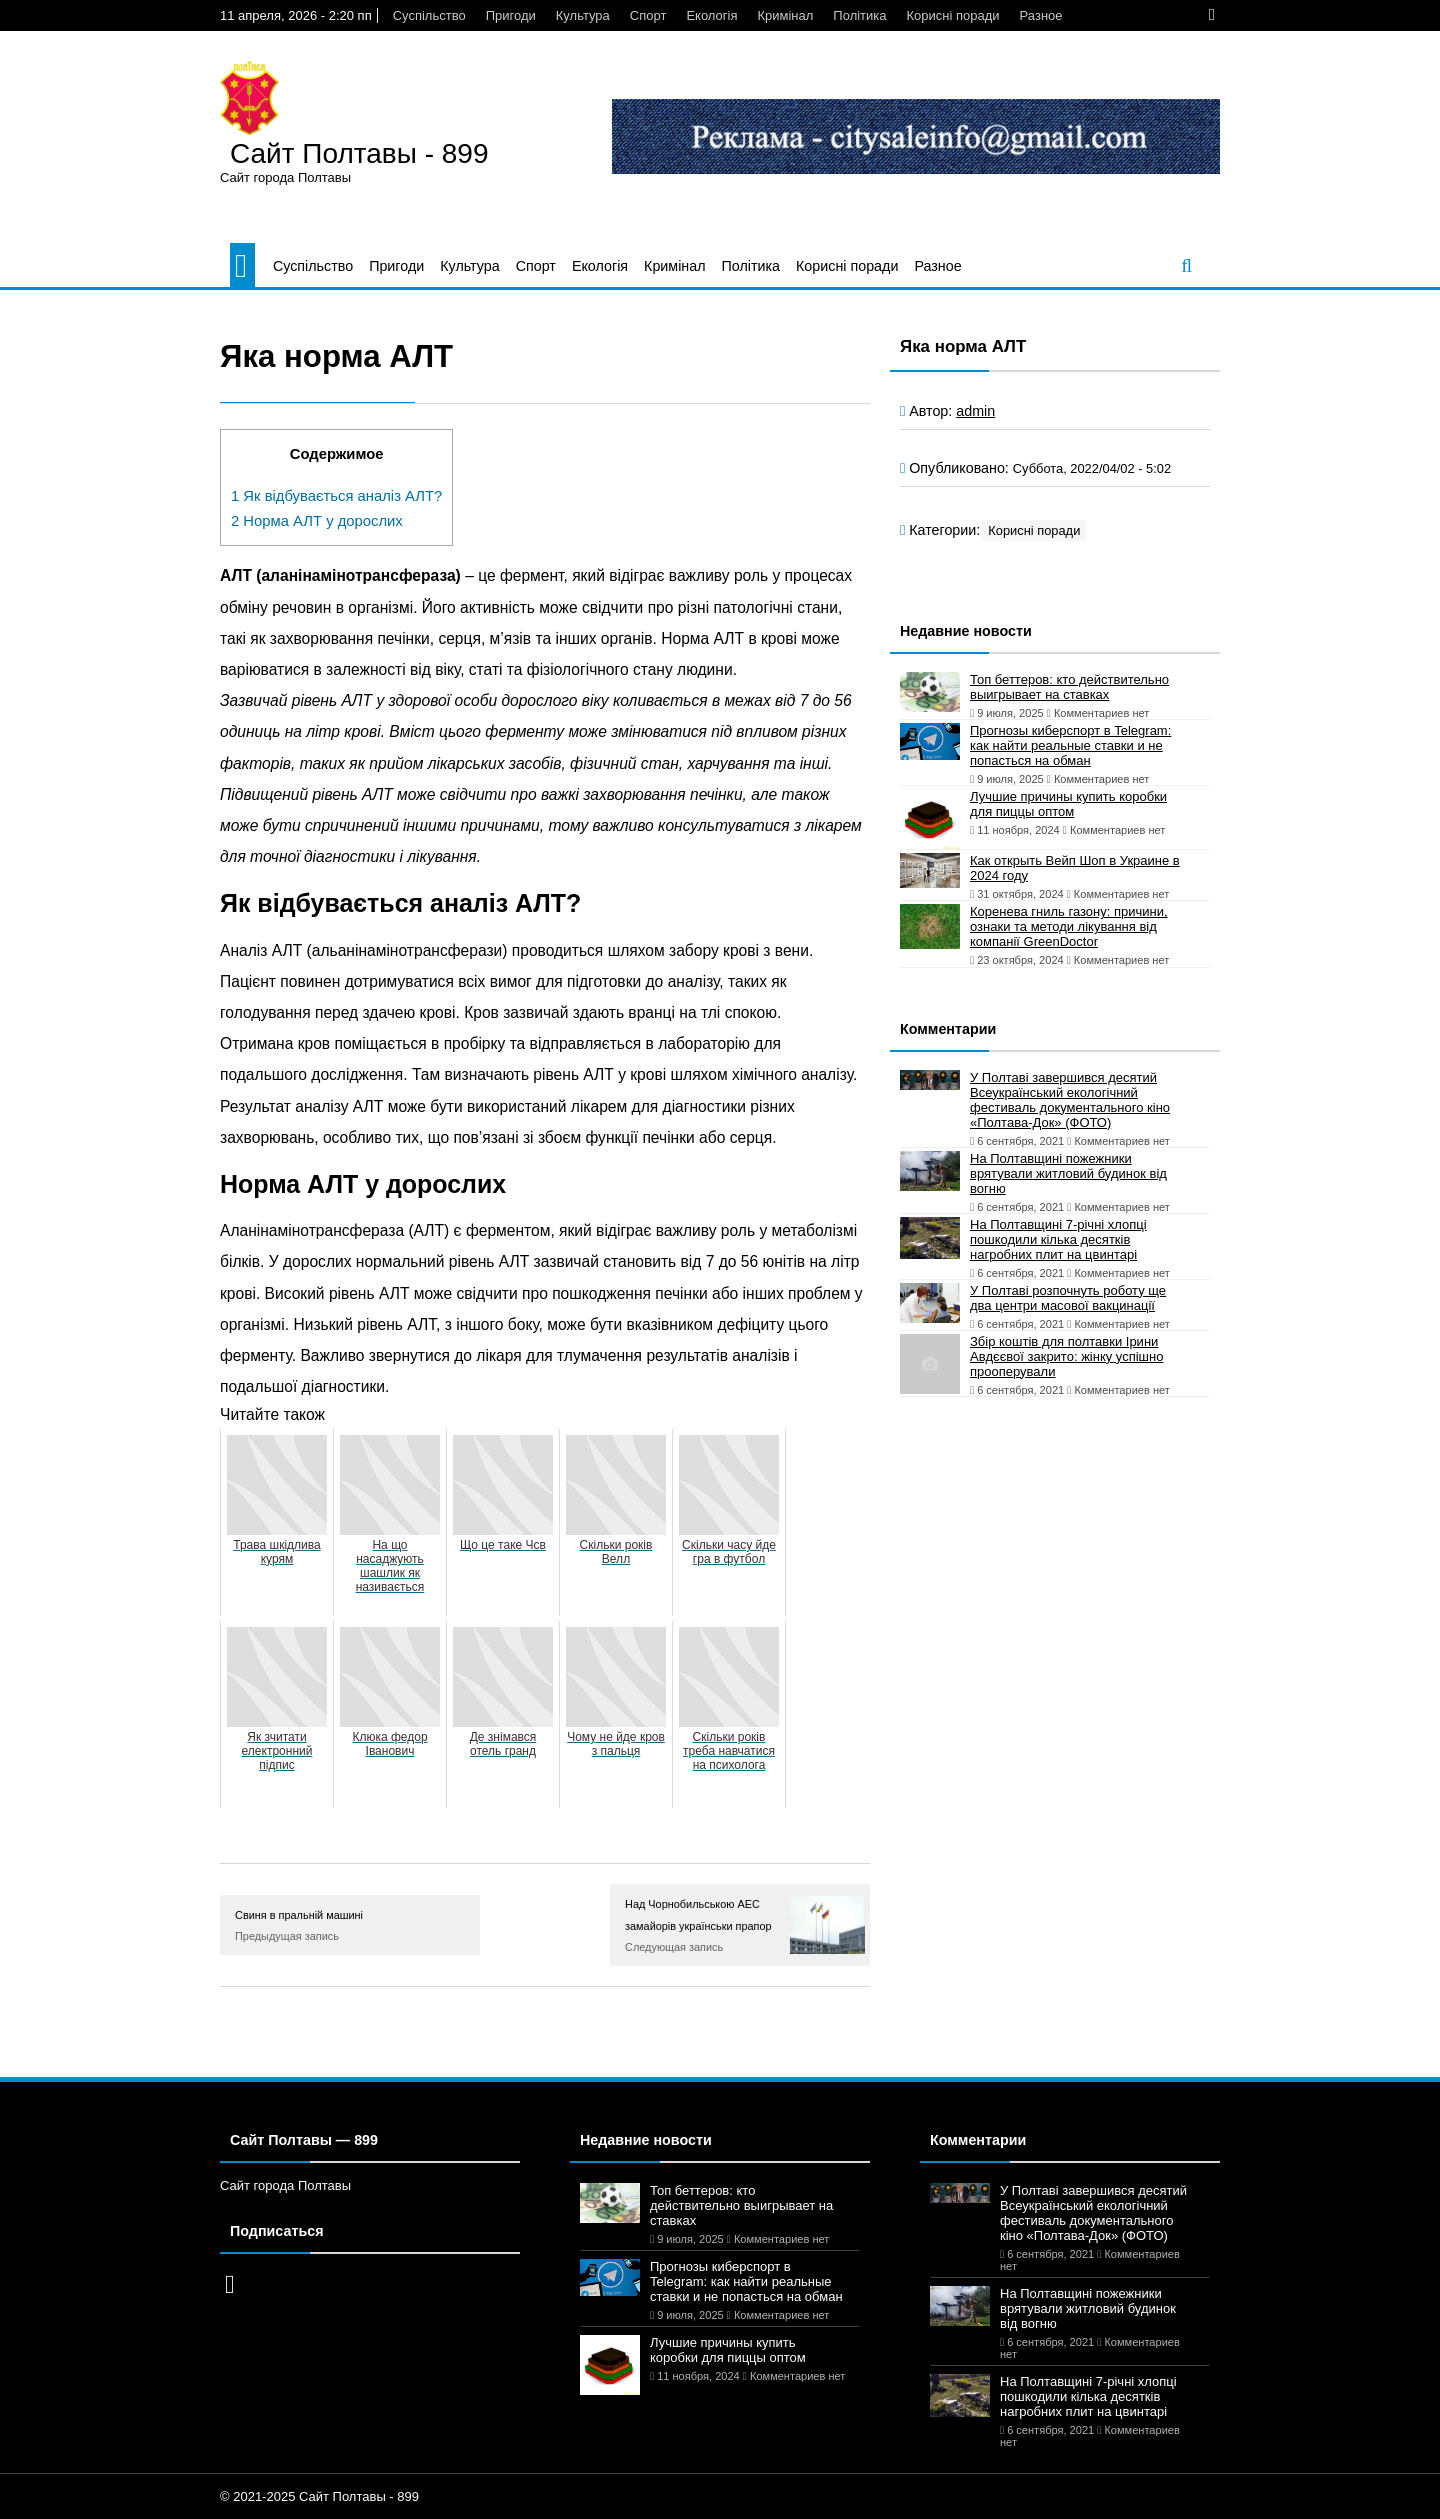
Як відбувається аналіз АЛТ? (336, 496)
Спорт (648, 15)
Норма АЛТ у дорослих (317, 521)
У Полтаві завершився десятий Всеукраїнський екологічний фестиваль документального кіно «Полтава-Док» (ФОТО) (1070, 1100)
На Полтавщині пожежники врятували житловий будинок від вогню (1068, 1173)
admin (975, 411)
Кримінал (785, 15)
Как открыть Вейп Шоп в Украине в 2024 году (1075, 868)
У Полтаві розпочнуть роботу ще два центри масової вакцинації (1068, 1298)
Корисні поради (953, 15)
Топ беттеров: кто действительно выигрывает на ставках (1069, 687)
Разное (1041, 15)
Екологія (711, 15)
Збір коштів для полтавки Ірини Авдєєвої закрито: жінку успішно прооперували (1066, 1356)
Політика (859, 15)
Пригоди (511, 15)
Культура (583, 15)
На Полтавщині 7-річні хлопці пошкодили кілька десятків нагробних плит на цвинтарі (1058, 1239)
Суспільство (429, 15)
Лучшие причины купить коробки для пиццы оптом (1068, 804)
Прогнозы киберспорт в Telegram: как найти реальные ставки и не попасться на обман (1070, 745)
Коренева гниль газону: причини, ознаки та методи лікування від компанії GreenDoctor (1069, 926)
